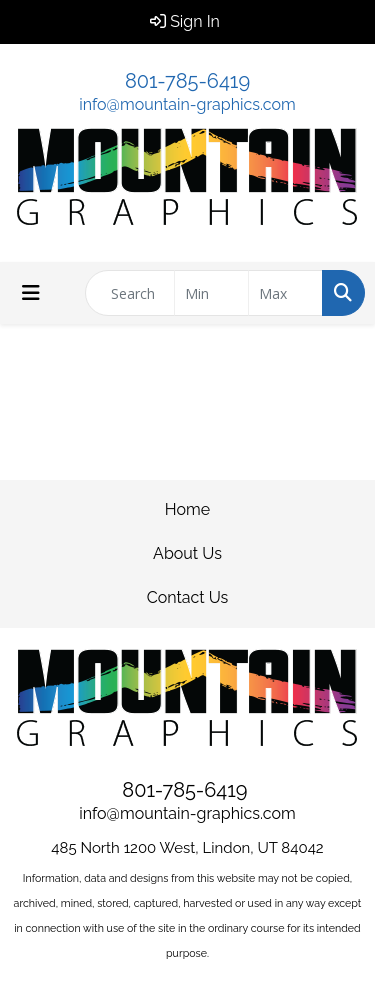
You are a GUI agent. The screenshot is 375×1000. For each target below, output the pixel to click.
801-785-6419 (187, 81)
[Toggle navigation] (31, 293)
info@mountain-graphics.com (187, 104)
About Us (187, 553)
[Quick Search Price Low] (211, 293)
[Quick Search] (130, 293)
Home (187, 509)
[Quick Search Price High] (285, 293)
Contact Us (188, 597)
